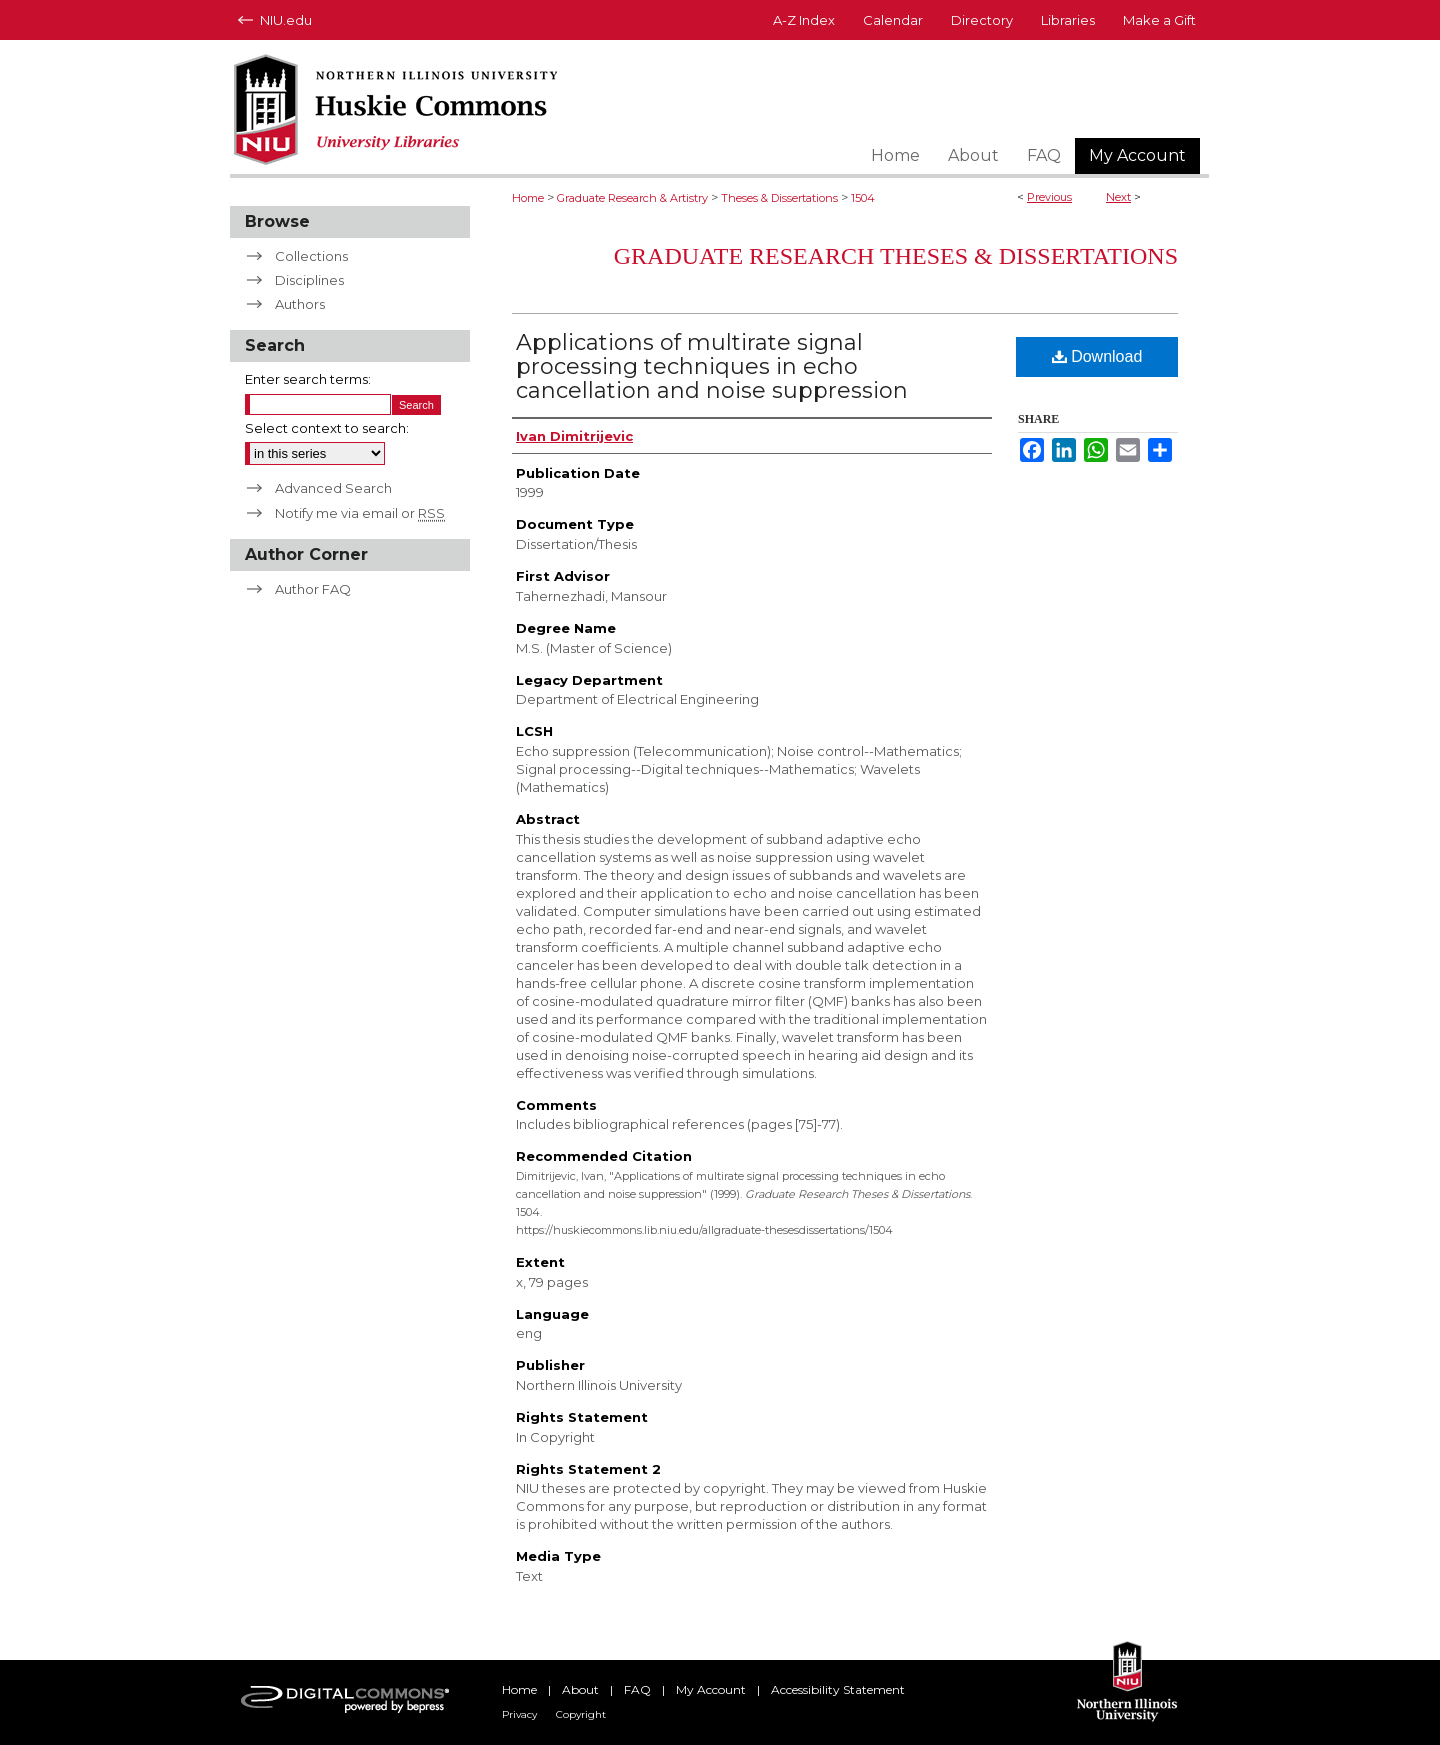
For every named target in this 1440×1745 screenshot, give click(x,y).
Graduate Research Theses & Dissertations (896, 256)
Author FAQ (313, 589)
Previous (1049, 197)
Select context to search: (327, 428)
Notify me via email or (360, 513)
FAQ (637, 1689)
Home (528, 198)
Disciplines (309, 280)
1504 (863, 198)
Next (1118, 197)
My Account (711, 1689)
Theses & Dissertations (779, 198)
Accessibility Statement (838, 1689)
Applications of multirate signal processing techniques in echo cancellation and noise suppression (712, 366)
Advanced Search (333, 488)
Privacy (519, 1714)
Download (1097, 356)
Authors (300, 304)
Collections (311, 256)
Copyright (581, 1714)
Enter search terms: (308, 379)
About (580, 1689)
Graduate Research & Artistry (632, 198)
